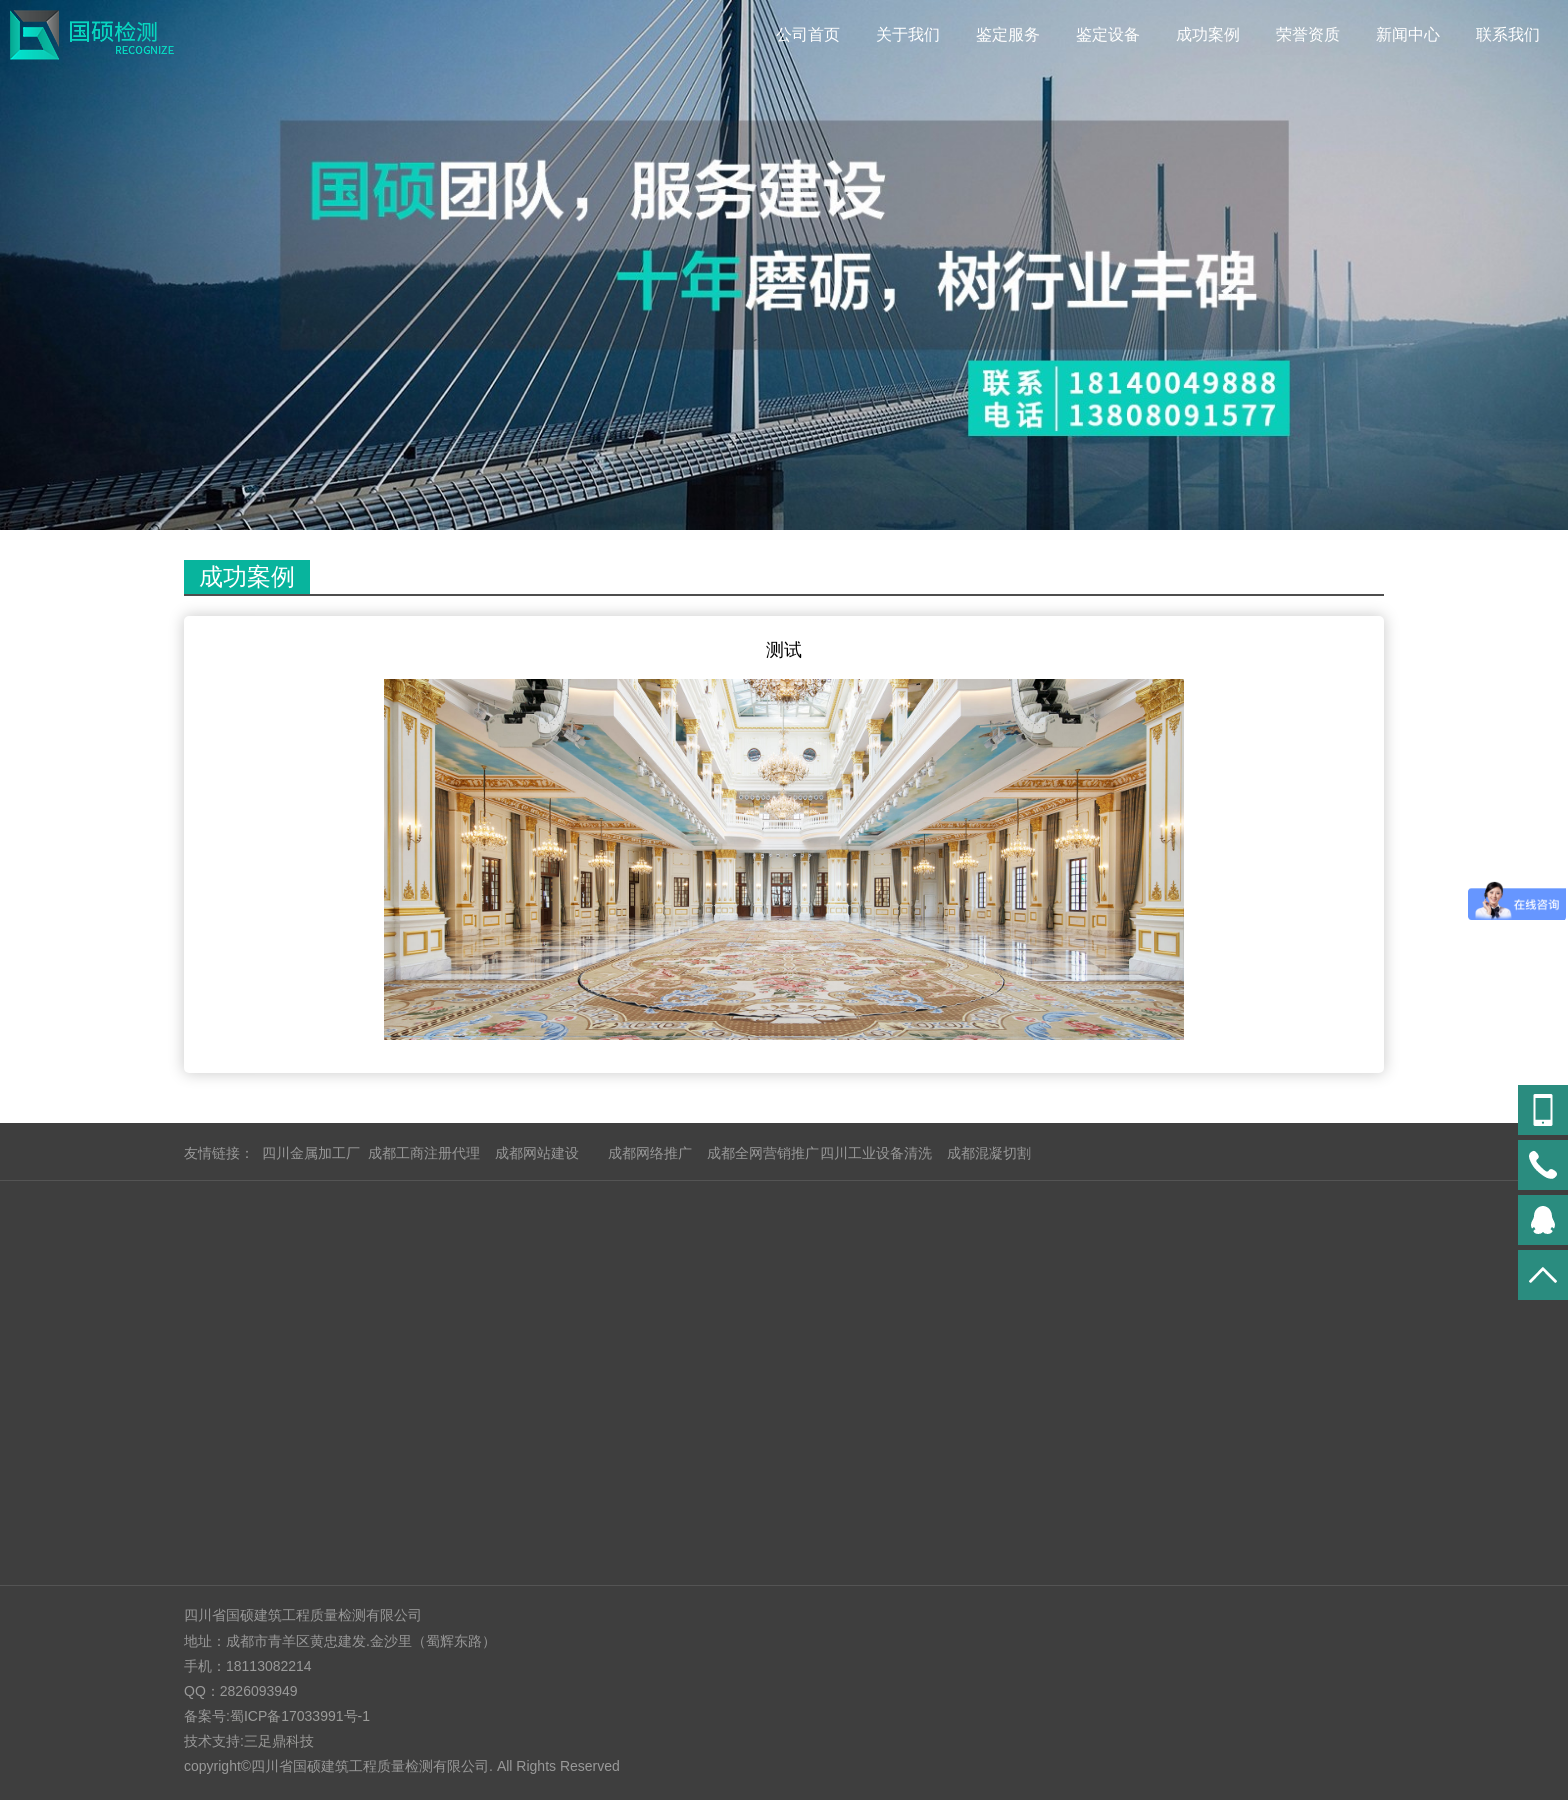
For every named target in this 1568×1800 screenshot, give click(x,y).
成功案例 (1208, 34)
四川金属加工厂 (311, 1153)
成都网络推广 (650, 1153)
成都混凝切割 (989, 1153)
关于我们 (908, 34)
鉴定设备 (1108, 34)
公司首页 (808, 34)
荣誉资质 (1308, 34)
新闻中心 (1408, 34)
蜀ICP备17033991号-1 (300, 1716)
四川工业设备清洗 (876, 1153)
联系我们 (1508, 34)
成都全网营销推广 (763, 1153)
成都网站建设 (537, 1153)
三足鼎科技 (279, 1741)
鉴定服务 (1008, 34)
